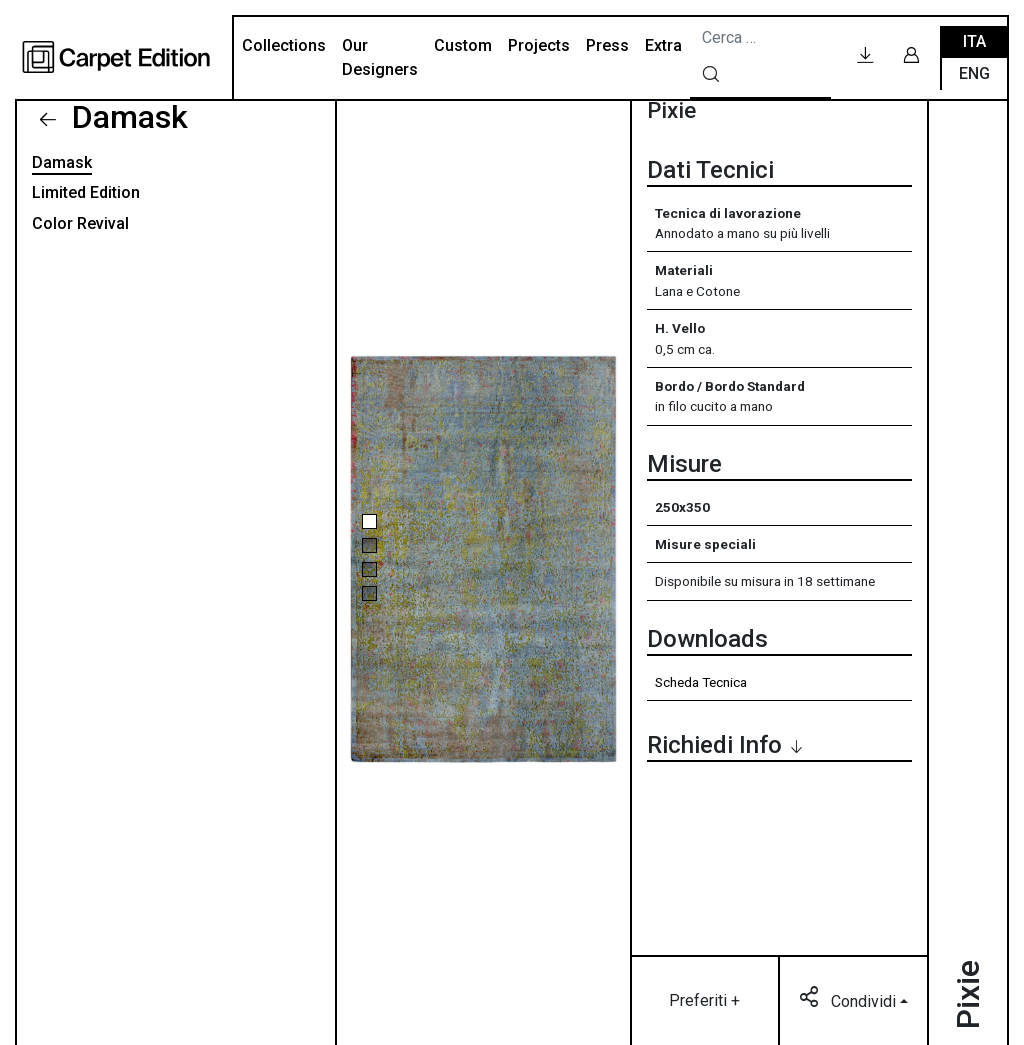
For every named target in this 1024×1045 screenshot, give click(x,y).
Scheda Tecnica (701, 682)
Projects (539, 45)
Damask (126, 117)
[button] (369, 521)
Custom (463, 45)
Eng (974, 73)
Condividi (849, 1000)
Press (607, 45)
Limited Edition (86, 192)
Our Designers (380, 57)
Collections (284, 45)
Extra (663, 45)
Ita (974, 41)
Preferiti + (704, 1000)
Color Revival (80, 223)
